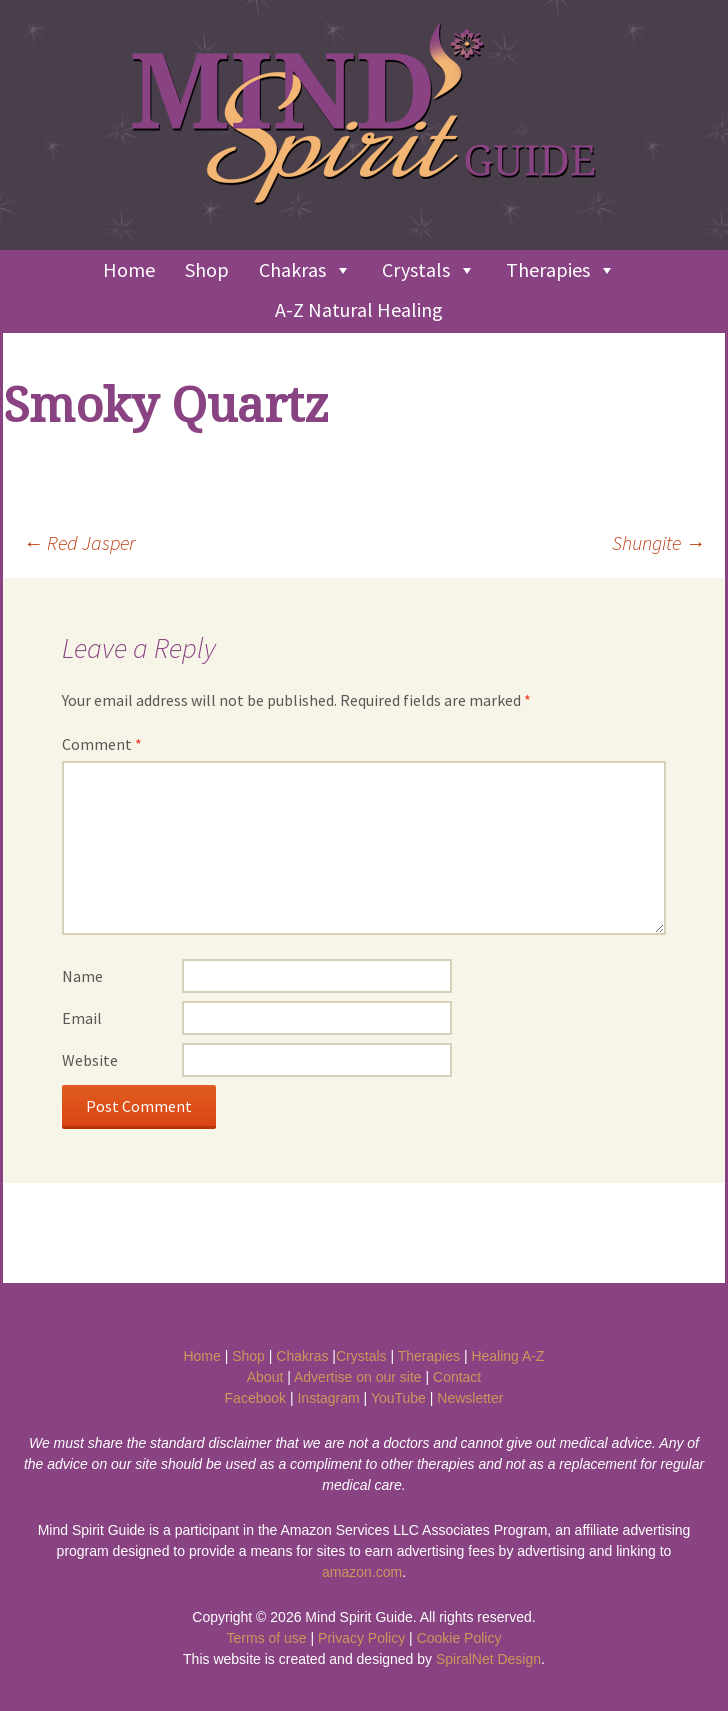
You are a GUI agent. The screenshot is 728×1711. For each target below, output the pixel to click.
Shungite (658, 542)
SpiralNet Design (488, 1659)
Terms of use (267, 1638)
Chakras (305, 270)
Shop (207, 269)
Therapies (561, 270)
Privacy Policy (361, 1638)
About (265, 1377)
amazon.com (362, 1572)
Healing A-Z (507, 1356)
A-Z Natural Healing (359, 309)
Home (129, 269)
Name (82, 976)
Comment (102, 744)
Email (82, 1018)
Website (90, 1060)
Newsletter (470, 1398)
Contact (457, 1377)
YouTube (398, 1398)
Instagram (328, 1398)
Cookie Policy (459, 1638)
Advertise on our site (358, 1377)
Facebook (255, 1398)
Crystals (429, 270)
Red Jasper (79, 542)
